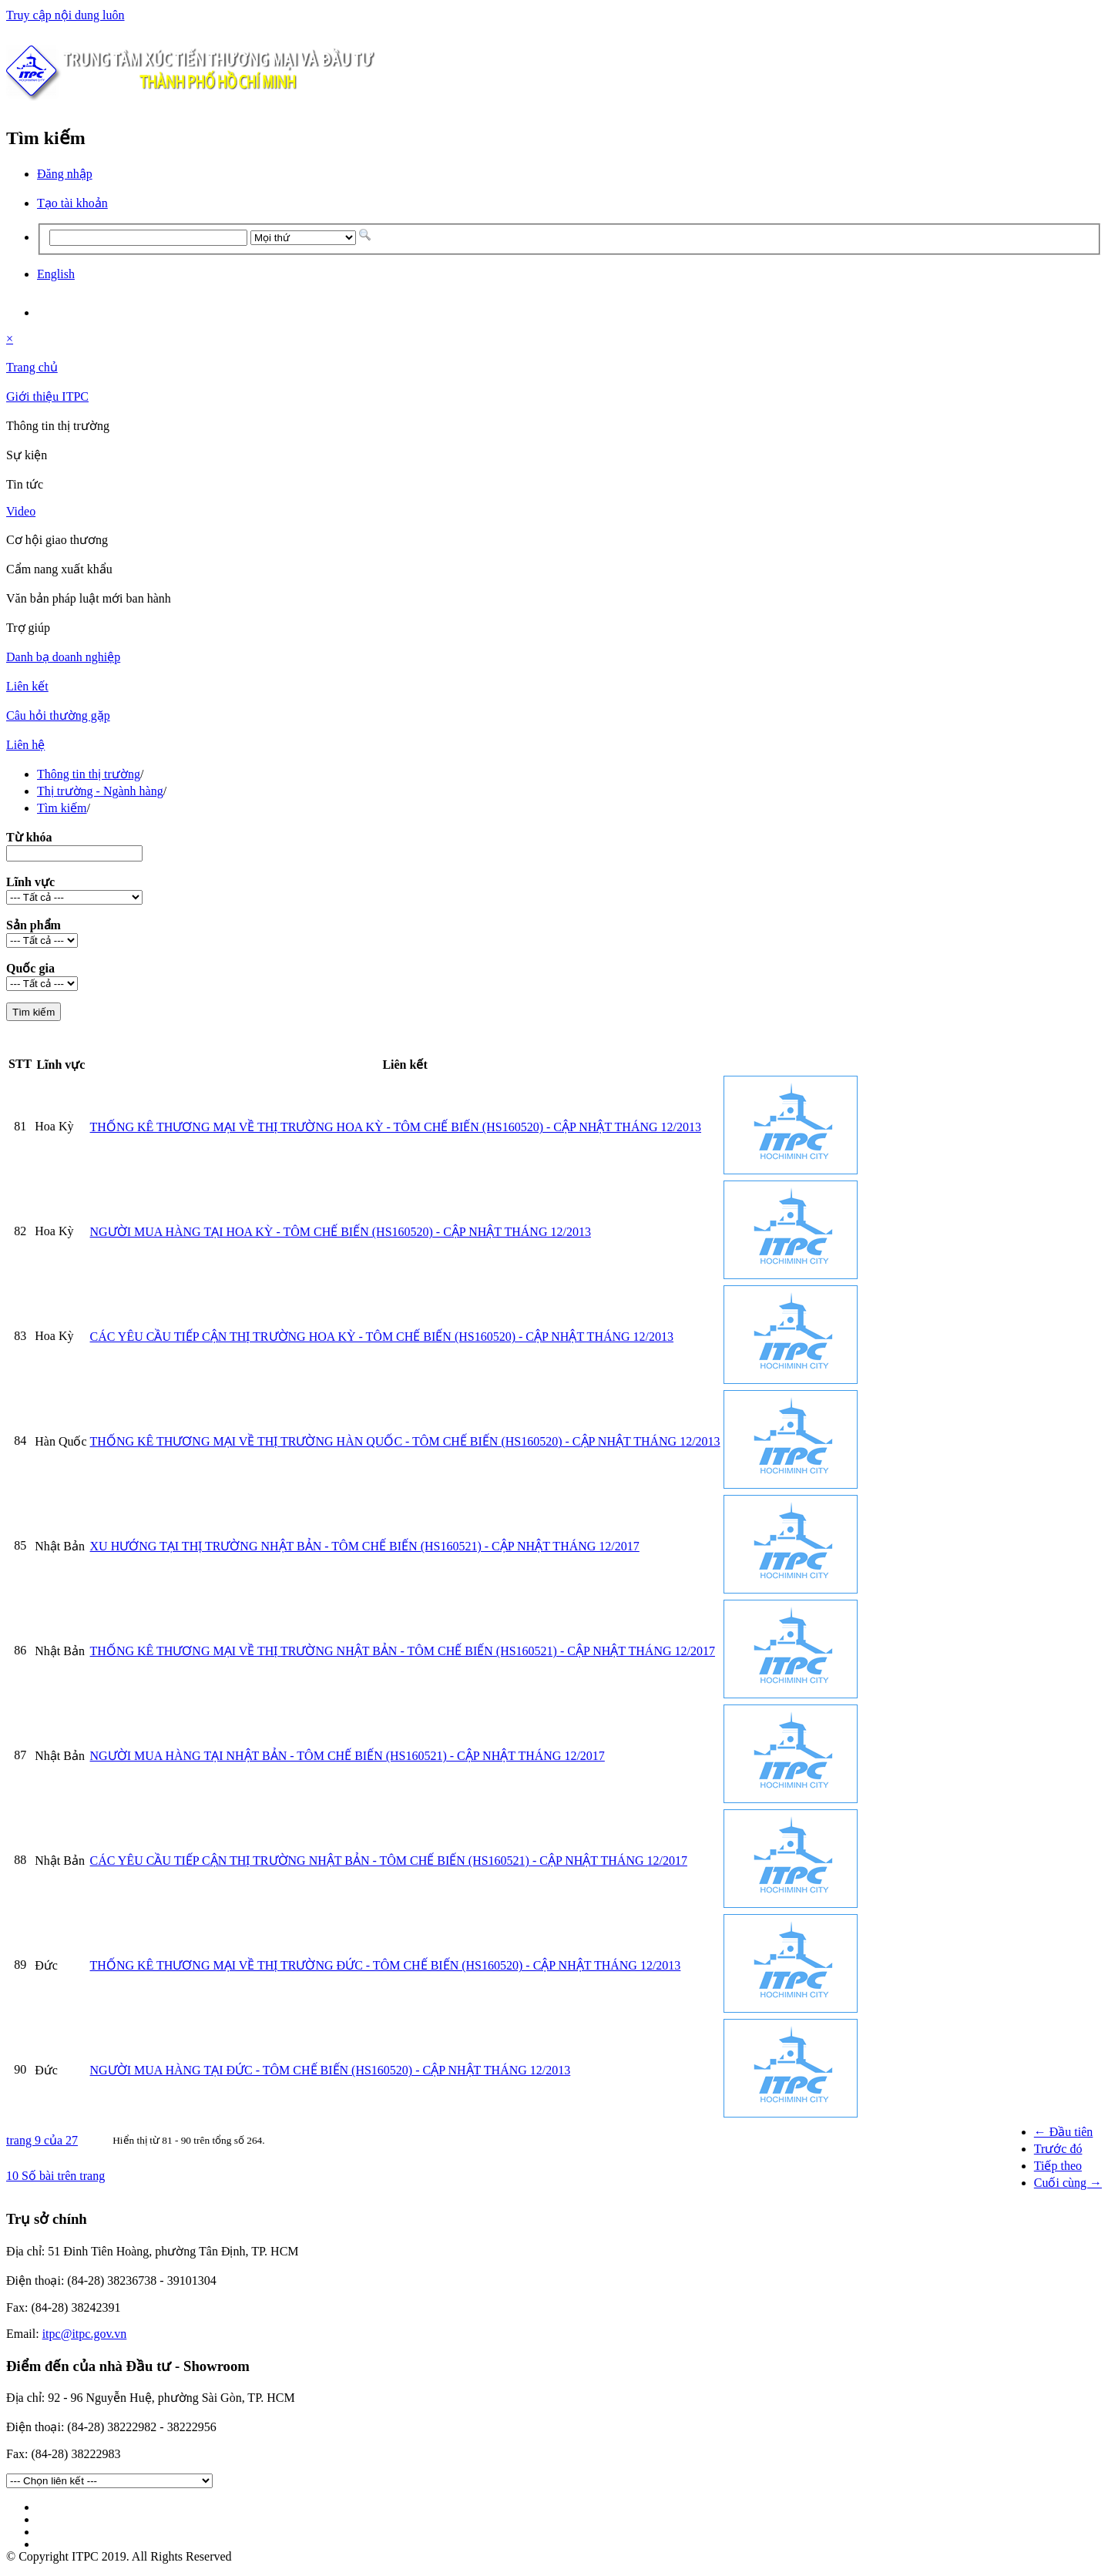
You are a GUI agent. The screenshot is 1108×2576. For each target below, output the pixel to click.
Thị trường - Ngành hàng (100, 791)
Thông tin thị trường (88, 774)
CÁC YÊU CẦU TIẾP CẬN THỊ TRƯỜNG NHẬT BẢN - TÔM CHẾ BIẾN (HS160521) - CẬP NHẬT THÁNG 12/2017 (388, 1860)
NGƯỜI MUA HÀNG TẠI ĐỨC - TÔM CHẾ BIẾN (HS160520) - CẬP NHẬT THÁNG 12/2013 (330, 2070)
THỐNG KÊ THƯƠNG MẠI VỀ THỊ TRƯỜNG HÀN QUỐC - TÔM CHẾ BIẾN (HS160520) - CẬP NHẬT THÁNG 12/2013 (405, 1441)
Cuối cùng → (1068, 2182)
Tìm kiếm (62, 807)
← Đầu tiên (1063, 2131)
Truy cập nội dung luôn (65, 15)
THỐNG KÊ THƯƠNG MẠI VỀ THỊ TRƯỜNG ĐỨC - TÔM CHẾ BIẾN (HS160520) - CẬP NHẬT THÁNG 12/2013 (385, 1965)
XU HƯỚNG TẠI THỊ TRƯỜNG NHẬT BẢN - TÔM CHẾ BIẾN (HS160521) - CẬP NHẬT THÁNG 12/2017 (365, 1546)
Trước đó (1058, 2148)
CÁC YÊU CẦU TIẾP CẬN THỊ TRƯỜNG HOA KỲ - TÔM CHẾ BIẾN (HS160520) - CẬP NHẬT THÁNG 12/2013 (381, 1336)
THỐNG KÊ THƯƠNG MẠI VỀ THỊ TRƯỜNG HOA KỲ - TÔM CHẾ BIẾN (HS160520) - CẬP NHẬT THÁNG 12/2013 (395, 1127)
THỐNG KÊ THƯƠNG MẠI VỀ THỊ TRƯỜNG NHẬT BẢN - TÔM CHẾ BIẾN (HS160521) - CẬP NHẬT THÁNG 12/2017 (402, 1650)
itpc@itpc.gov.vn (84, 2333)
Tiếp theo (1058, 2165)
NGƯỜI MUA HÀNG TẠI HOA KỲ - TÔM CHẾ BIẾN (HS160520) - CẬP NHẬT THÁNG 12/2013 (340, 1231)
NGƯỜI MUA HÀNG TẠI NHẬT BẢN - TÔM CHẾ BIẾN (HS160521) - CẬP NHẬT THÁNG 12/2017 (347, 1755)
